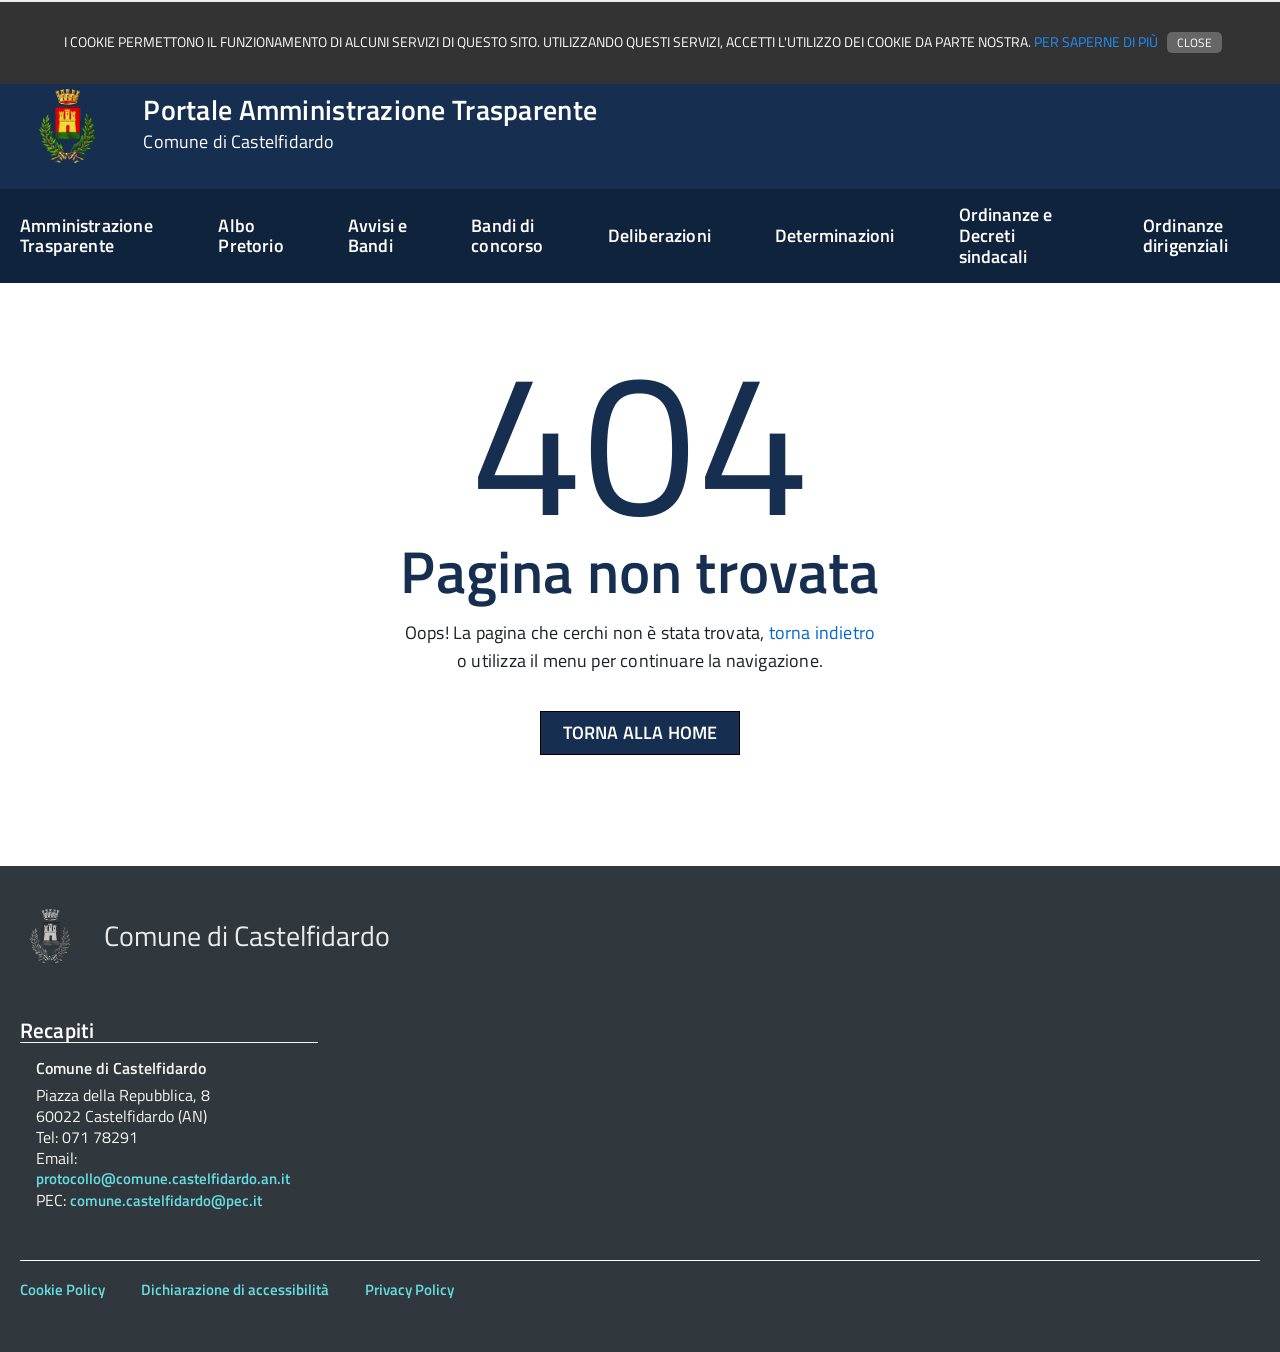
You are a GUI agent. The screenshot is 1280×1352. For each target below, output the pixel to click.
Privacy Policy (409, 1289)
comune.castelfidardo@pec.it (166, 1201)
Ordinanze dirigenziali (1185, 236)
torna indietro (822, 632)
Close (1194, 42)
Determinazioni (835, 235)
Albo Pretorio (250, 236)
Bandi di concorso (507, 236)
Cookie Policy (62, 1289)
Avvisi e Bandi (377, 236)
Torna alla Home (640, 732)
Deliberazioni (659, 235)
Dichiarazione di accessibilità (235, 1289)
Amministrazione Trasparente (86, 236)
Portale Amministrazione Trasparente (370, 124)
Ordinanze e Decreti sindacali (1006, 235)
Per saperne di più (1096, 42)
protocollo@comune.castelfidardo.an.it (163, 1179)
